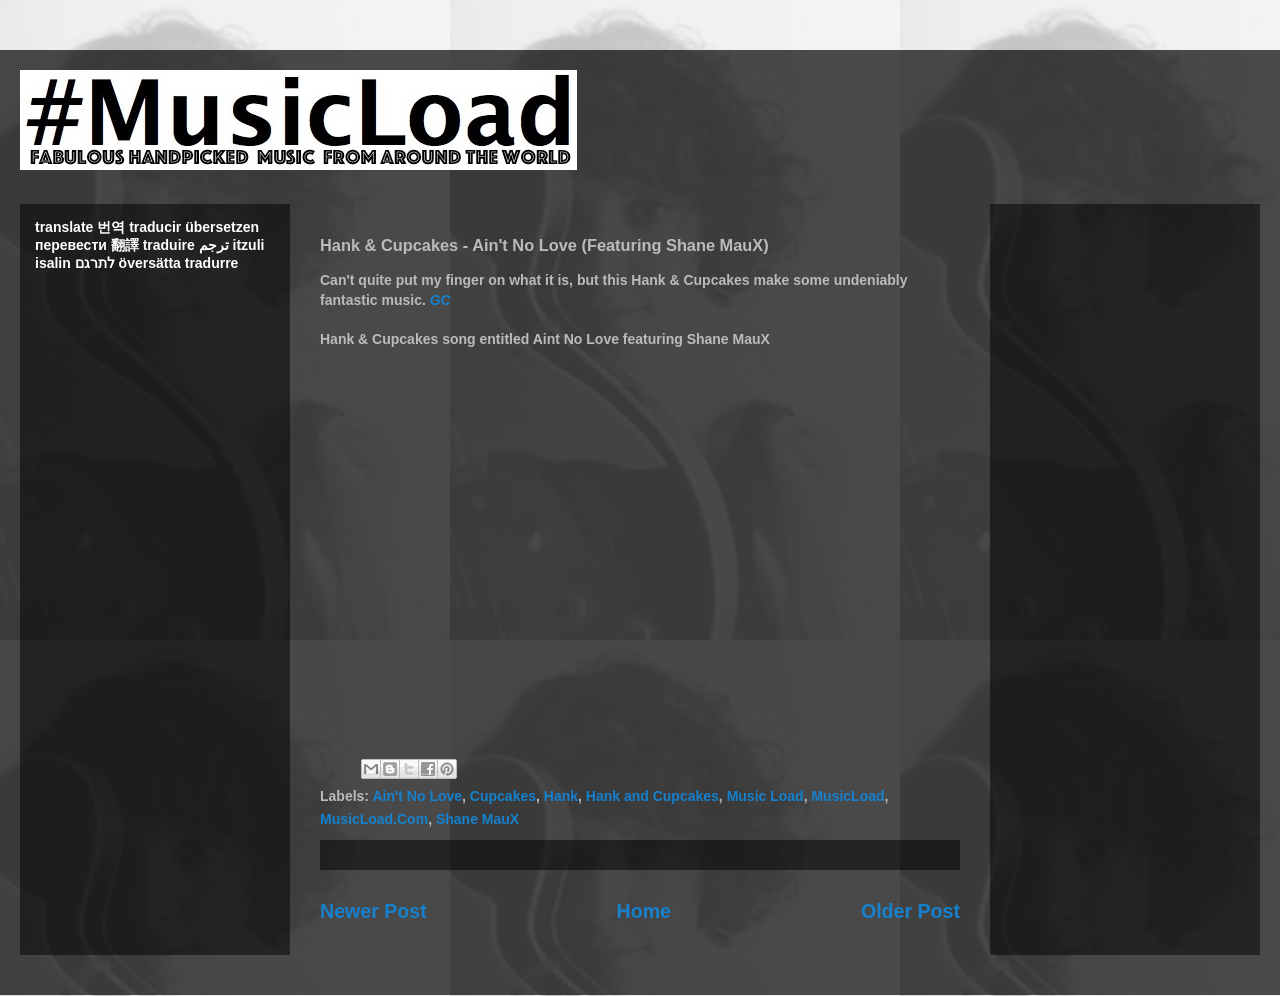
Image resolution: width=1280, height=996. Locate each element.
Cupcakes (503, 796)
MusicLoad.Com (374, 819)
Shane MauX (477, 819)
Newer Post (373, 911)
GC (440, 300)
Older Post (910, 911)
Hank (561, 796)
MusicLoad (847, 796)
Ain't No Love (417, 796)
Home (644, 911)
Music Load (765, 796)
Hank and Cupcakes (652, 796)
